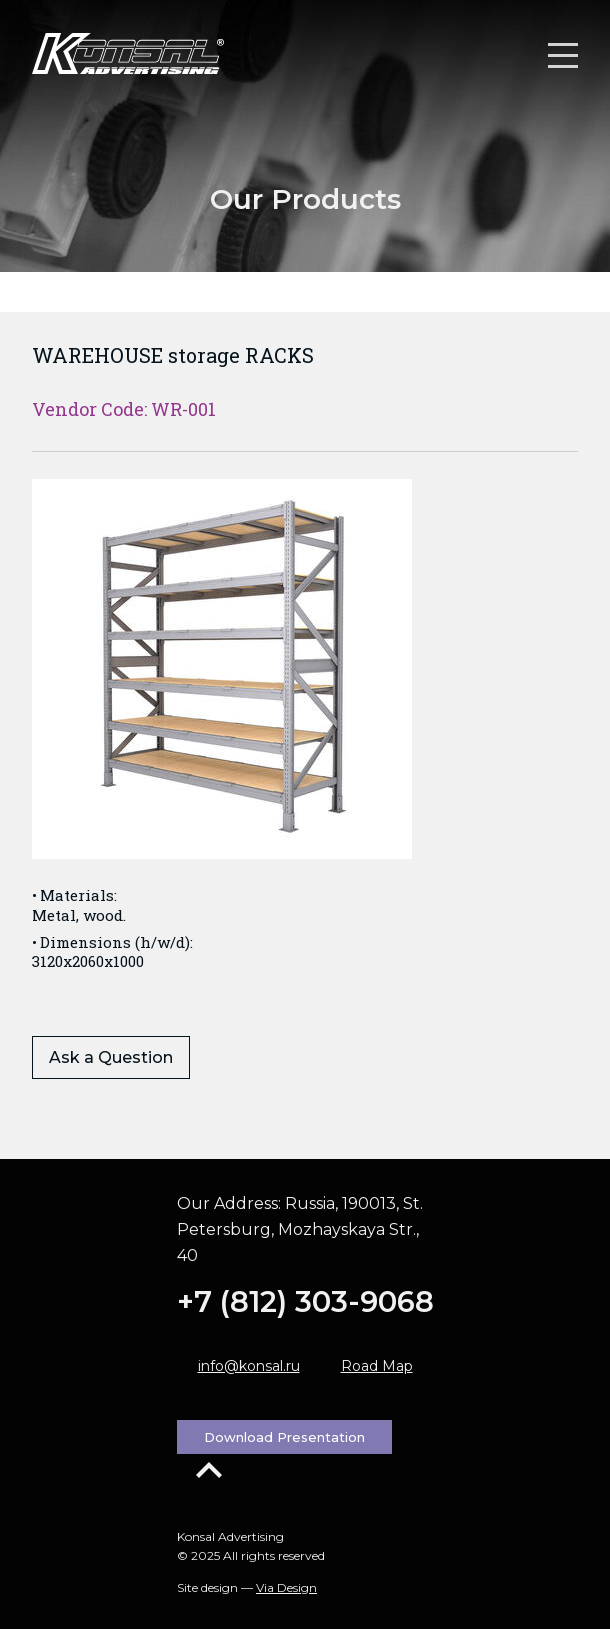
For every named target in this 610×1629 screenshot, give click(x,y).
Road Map (377, 1366)
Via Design (286, 1587)
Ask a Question (111, 1057)
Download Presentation (284, 1437)
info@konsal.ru (249, 1366)
